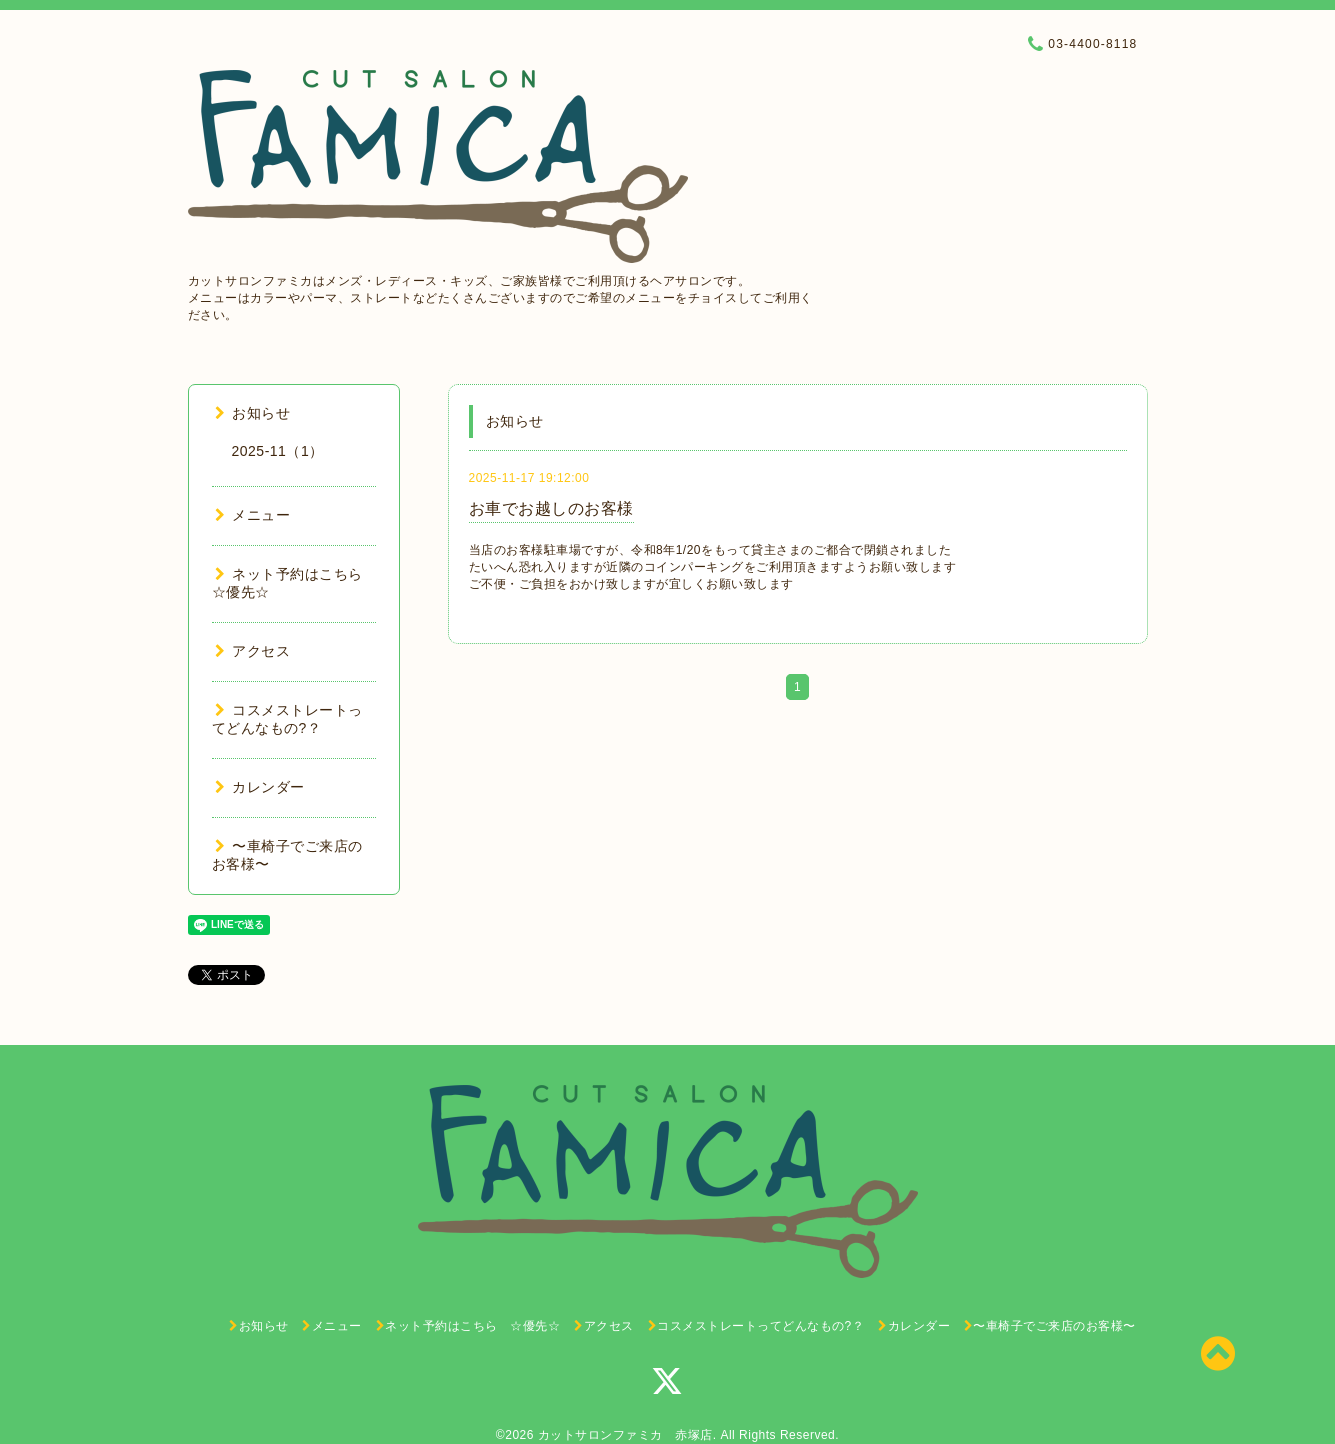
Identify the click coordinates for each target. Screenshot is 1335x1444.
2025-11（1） (278, 451)
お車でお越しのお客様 (551, 508)
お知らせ (253, 413)
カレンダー (260, 787)
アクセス (253, 651)
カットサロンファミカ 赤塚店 (625, 1435)
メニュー (253, 515)
